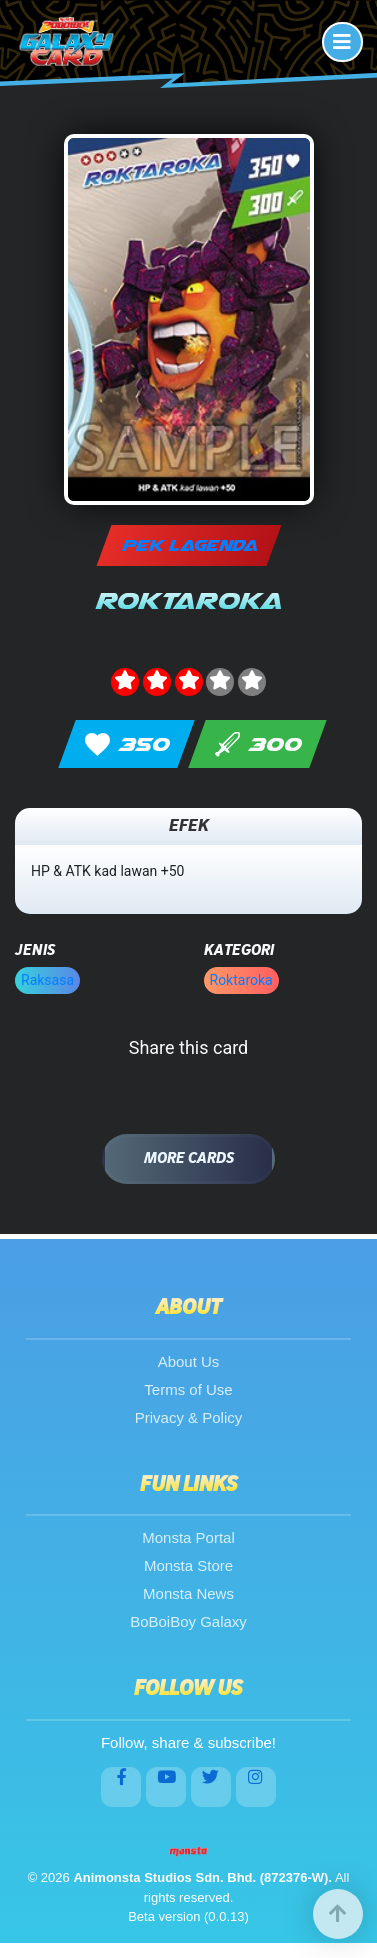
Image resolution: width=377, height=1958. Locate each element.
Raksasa (47, 980)
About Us (189, 1361)
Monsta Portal (188, 1537)
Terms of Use (188, 1389)
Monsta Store (188, 1565)
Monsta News (188, 1593)
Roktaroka (241, 980)
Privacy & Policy (189, 1417)
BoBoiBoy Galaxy (188, 1621)
